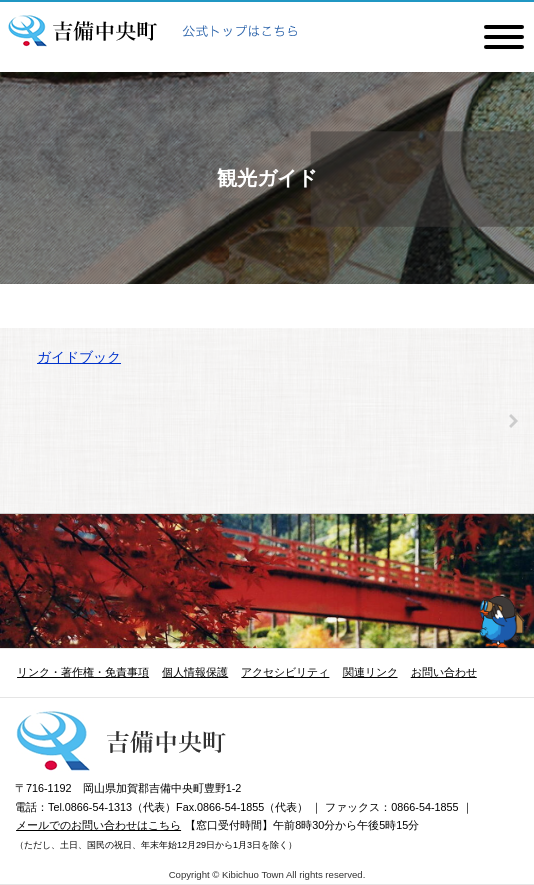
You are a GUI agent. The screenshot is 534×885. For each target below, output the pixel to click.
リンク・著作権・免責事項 (83, 672)
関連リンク (370, 672)
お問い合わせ (444, 672)
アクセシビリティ (285, 672)
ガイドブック (79, 357)
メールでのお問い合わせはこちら (98, 825)
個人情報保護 (195, 672)
